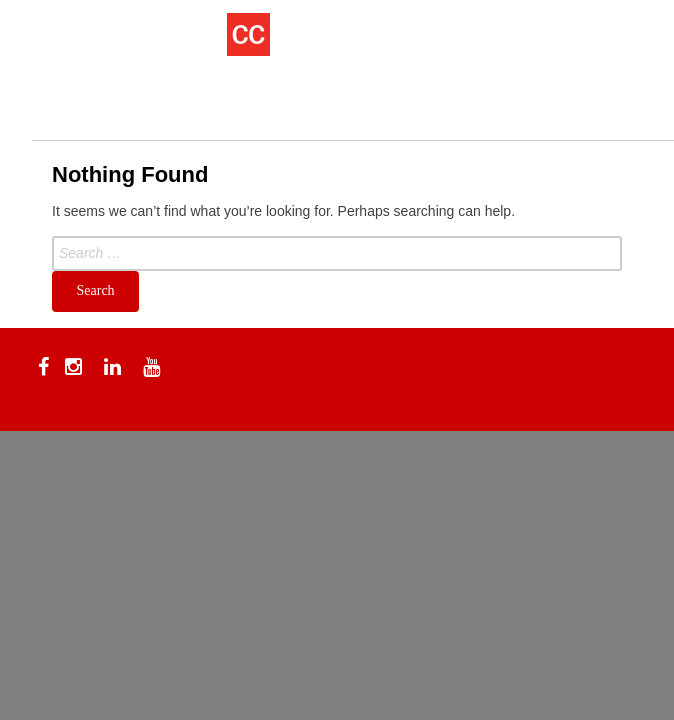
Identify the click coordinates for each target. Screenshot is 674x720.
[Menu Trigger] (61, 42)
